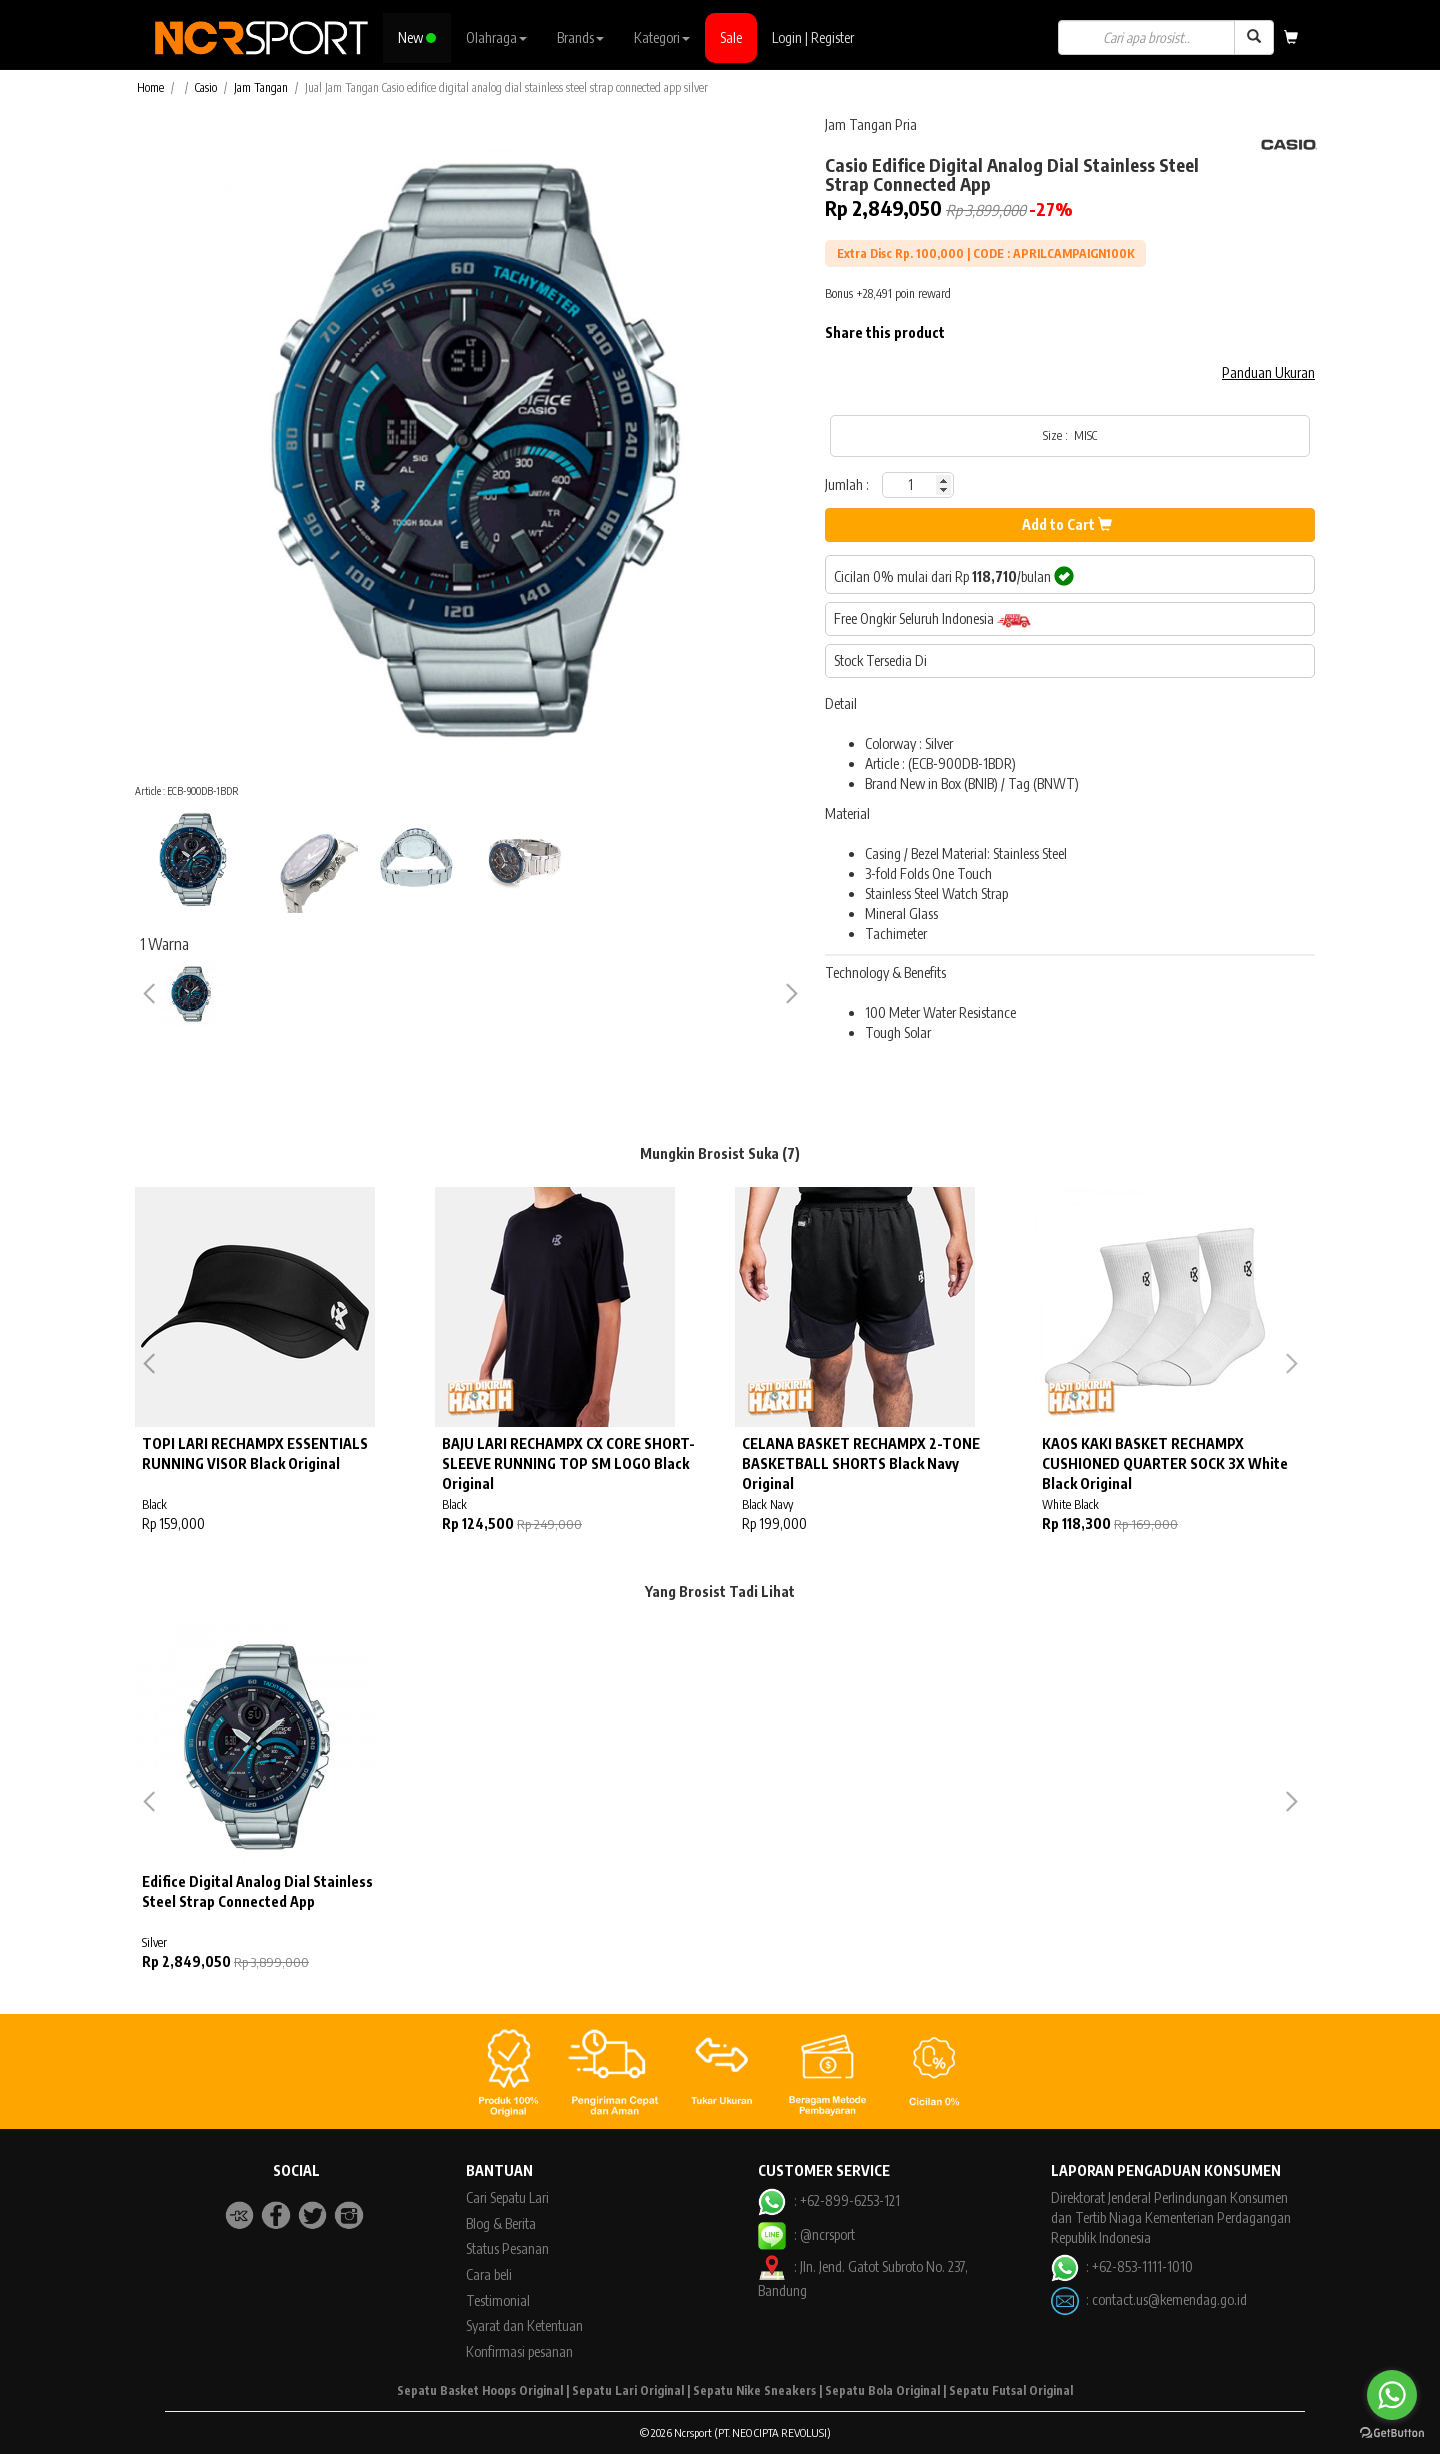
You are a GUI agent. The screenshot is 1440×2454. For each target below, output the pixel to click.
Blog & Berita (501, 2223)
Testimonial (498, 2300)
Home (150, 87)
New (417, 37)
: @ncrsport (806, 2234)
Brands (580, 37)
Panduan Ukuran (1268, 372)
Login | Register (813, 37)
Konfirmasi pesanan (519, 2351)
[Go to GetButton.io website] (1392, 2433)
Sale (731, 37)
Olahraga (496, 37)
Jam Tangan (261, 87)
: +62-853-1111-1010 (1122, 2266)
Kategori (662, 37)
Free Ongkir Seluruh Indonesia (932, 619)
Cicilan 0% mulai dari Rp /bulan (954, 576)
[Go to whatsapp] (1392, 2395)
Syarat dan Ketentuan (524, 2325)
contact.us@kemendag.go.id (1169, 2299)
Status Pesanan (507, 2248)
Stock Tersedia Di (880, 660)
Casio (206, 87)
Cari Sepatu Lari (507, 2197)
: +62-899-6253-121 (828, 2200)
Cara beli (489, 2274)
